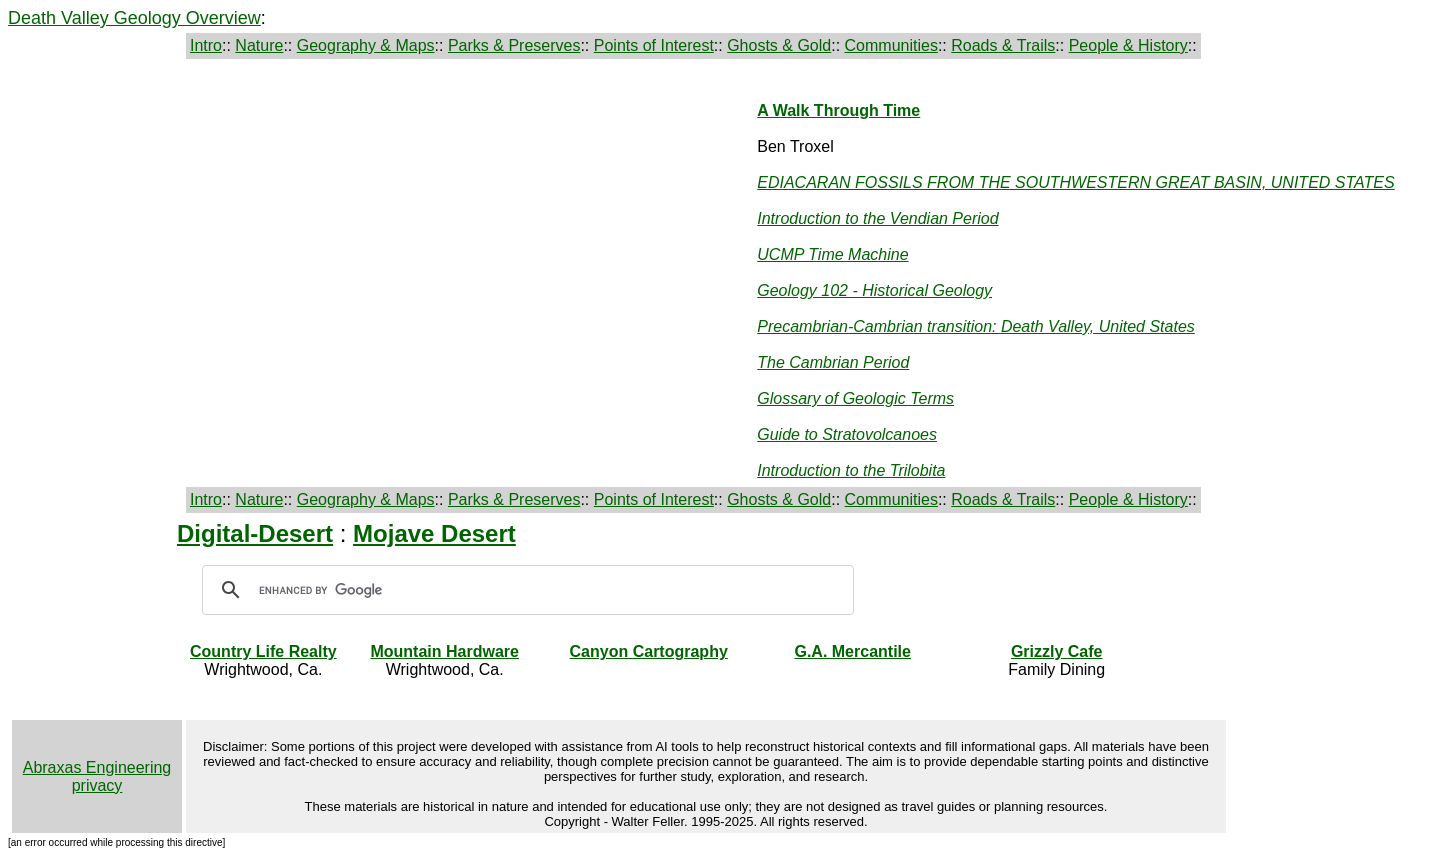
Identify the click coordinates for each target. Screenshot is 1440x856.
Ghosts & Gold (779, 45)
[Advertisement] (221, 206)
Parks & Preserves (514, 45)
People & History (1128, 45)
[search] (525, 590)
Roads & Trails (1003, 45)
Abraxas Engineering (97, 767)
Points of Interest (654, 45)
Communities (891, 45)
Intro (206, 45)
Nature (259, 45)
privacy (97, 785)
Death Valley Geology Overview (134, 18)
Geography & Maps (366, 45)
